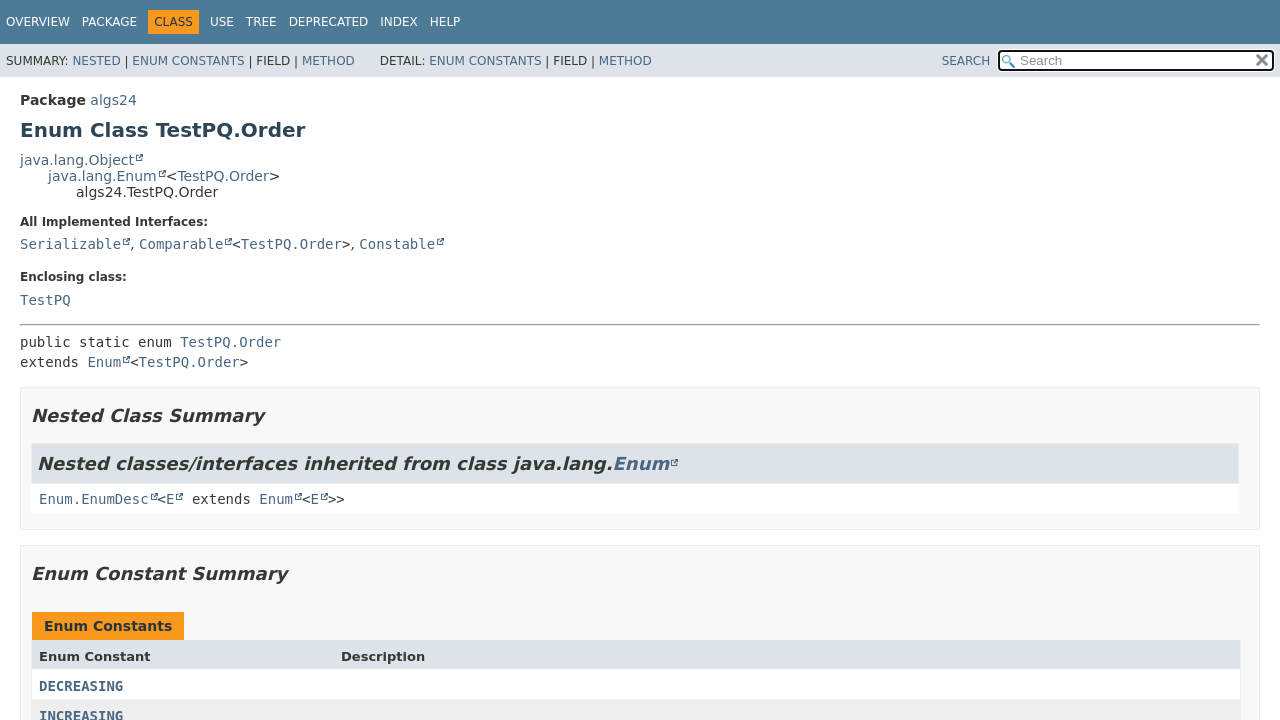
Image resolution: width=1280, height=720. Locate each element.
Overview (38, 22)
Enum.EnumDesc (94, 499)
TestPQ (45, 300)
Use (222, 22)
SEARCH (966, 61)
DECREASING (81, 686)
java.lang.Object (77, 160)
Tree (261, 22)
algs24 (113, 100)
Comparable (181, 244)
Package (109, 22)
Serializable (70, 244)
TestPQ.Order (222, 176)
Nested (96, 61)
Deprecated (329, 22)
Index (399, 22)
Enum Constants (188, 61)
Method (328, 61)
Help (445, 22)
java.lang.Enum (102, 176)
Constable (397, 244)
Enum (104, 362)
